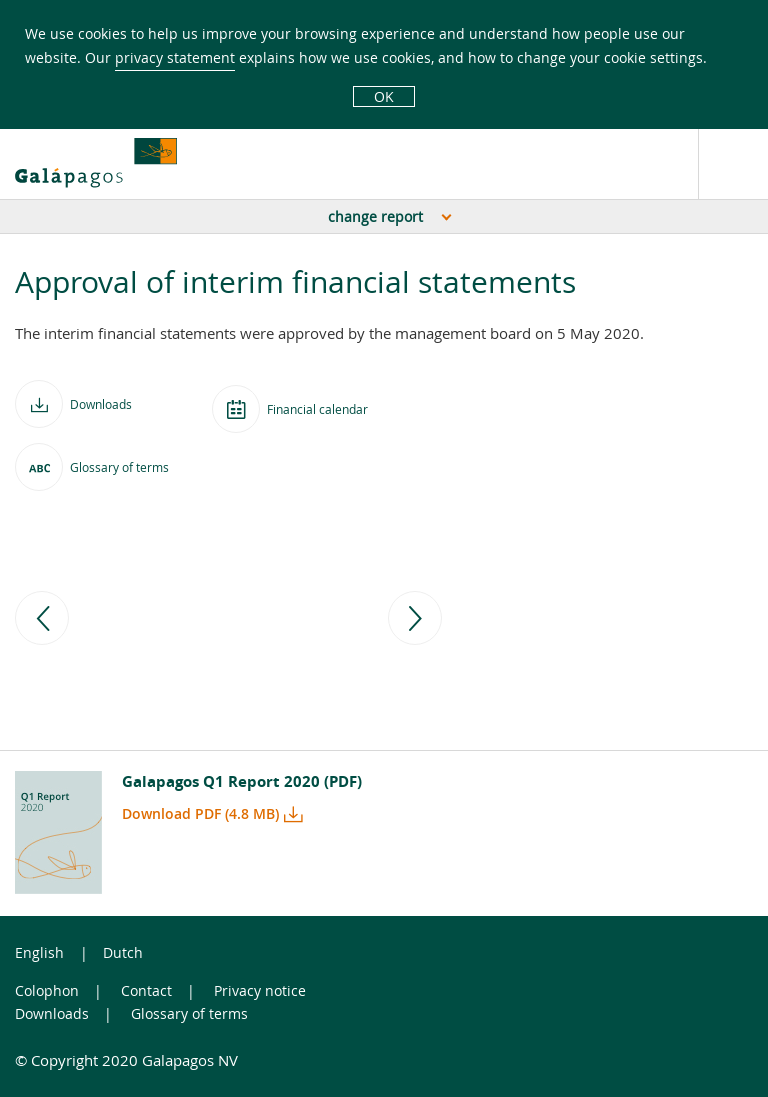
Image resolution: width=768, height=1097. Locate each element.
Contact (146, 990)
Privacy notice (260, 990)
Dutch (123, 952)
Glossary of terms (189, 1013)
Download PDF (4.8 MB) (200, 813)
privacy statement (175, 57)
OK (384, 96)
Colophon (47, 990)
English (39, 952)
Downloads (52, 1013)
